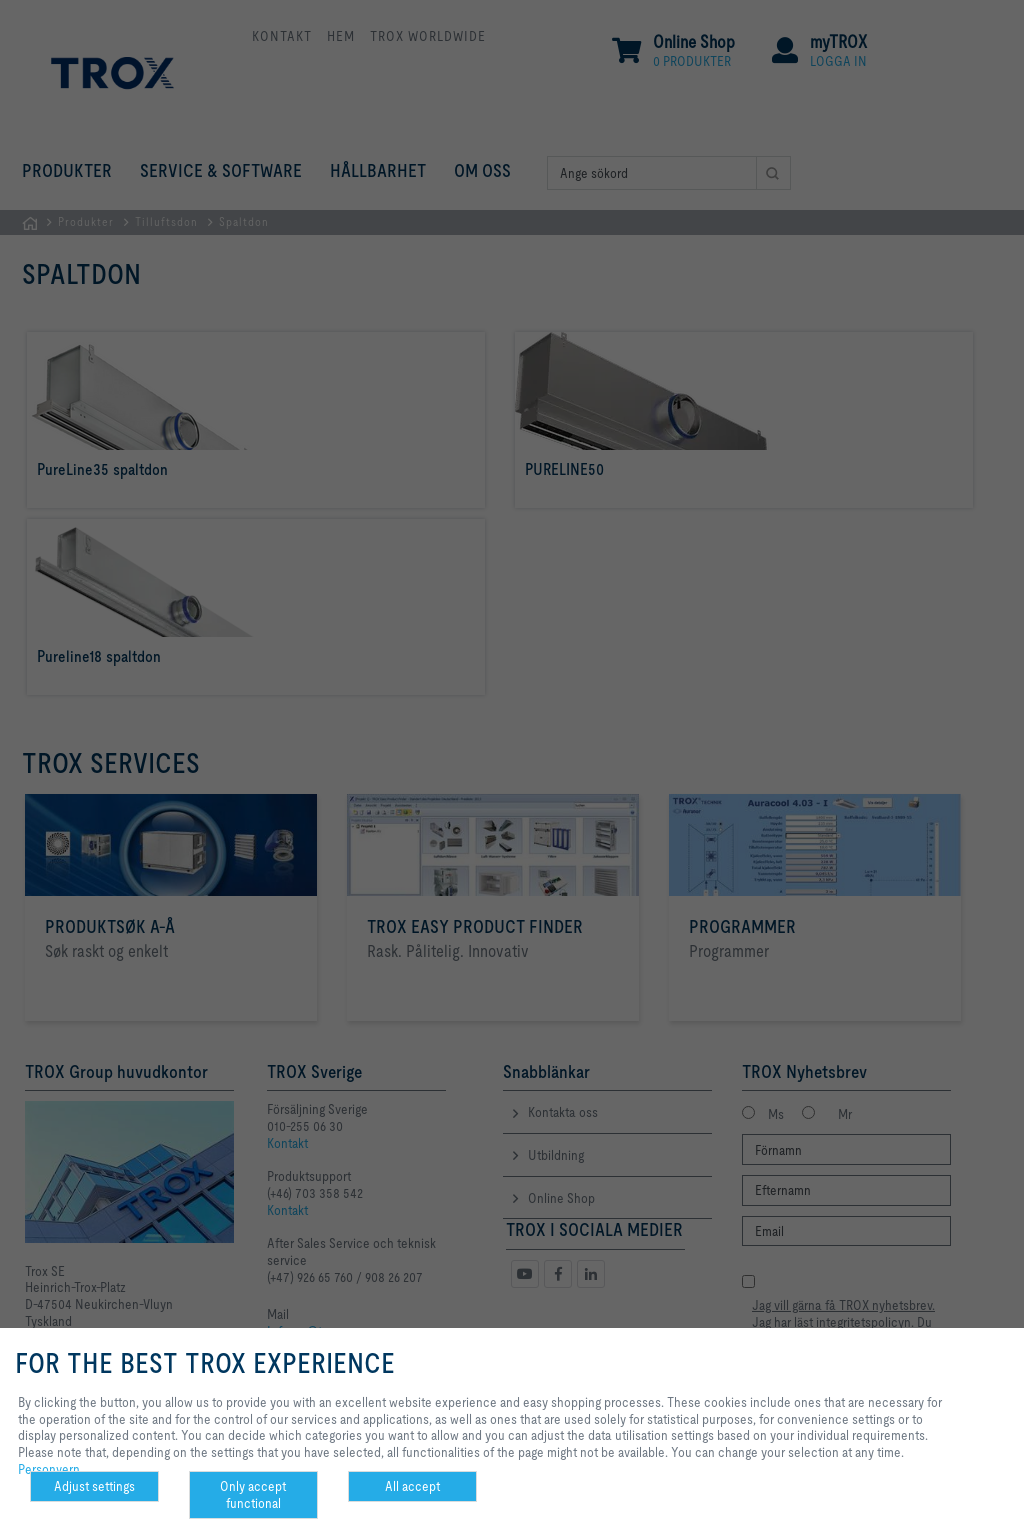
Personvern (49, 1469)
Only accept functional (253, 1494)
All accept (412, 1486)
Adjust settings (94, 1486)
